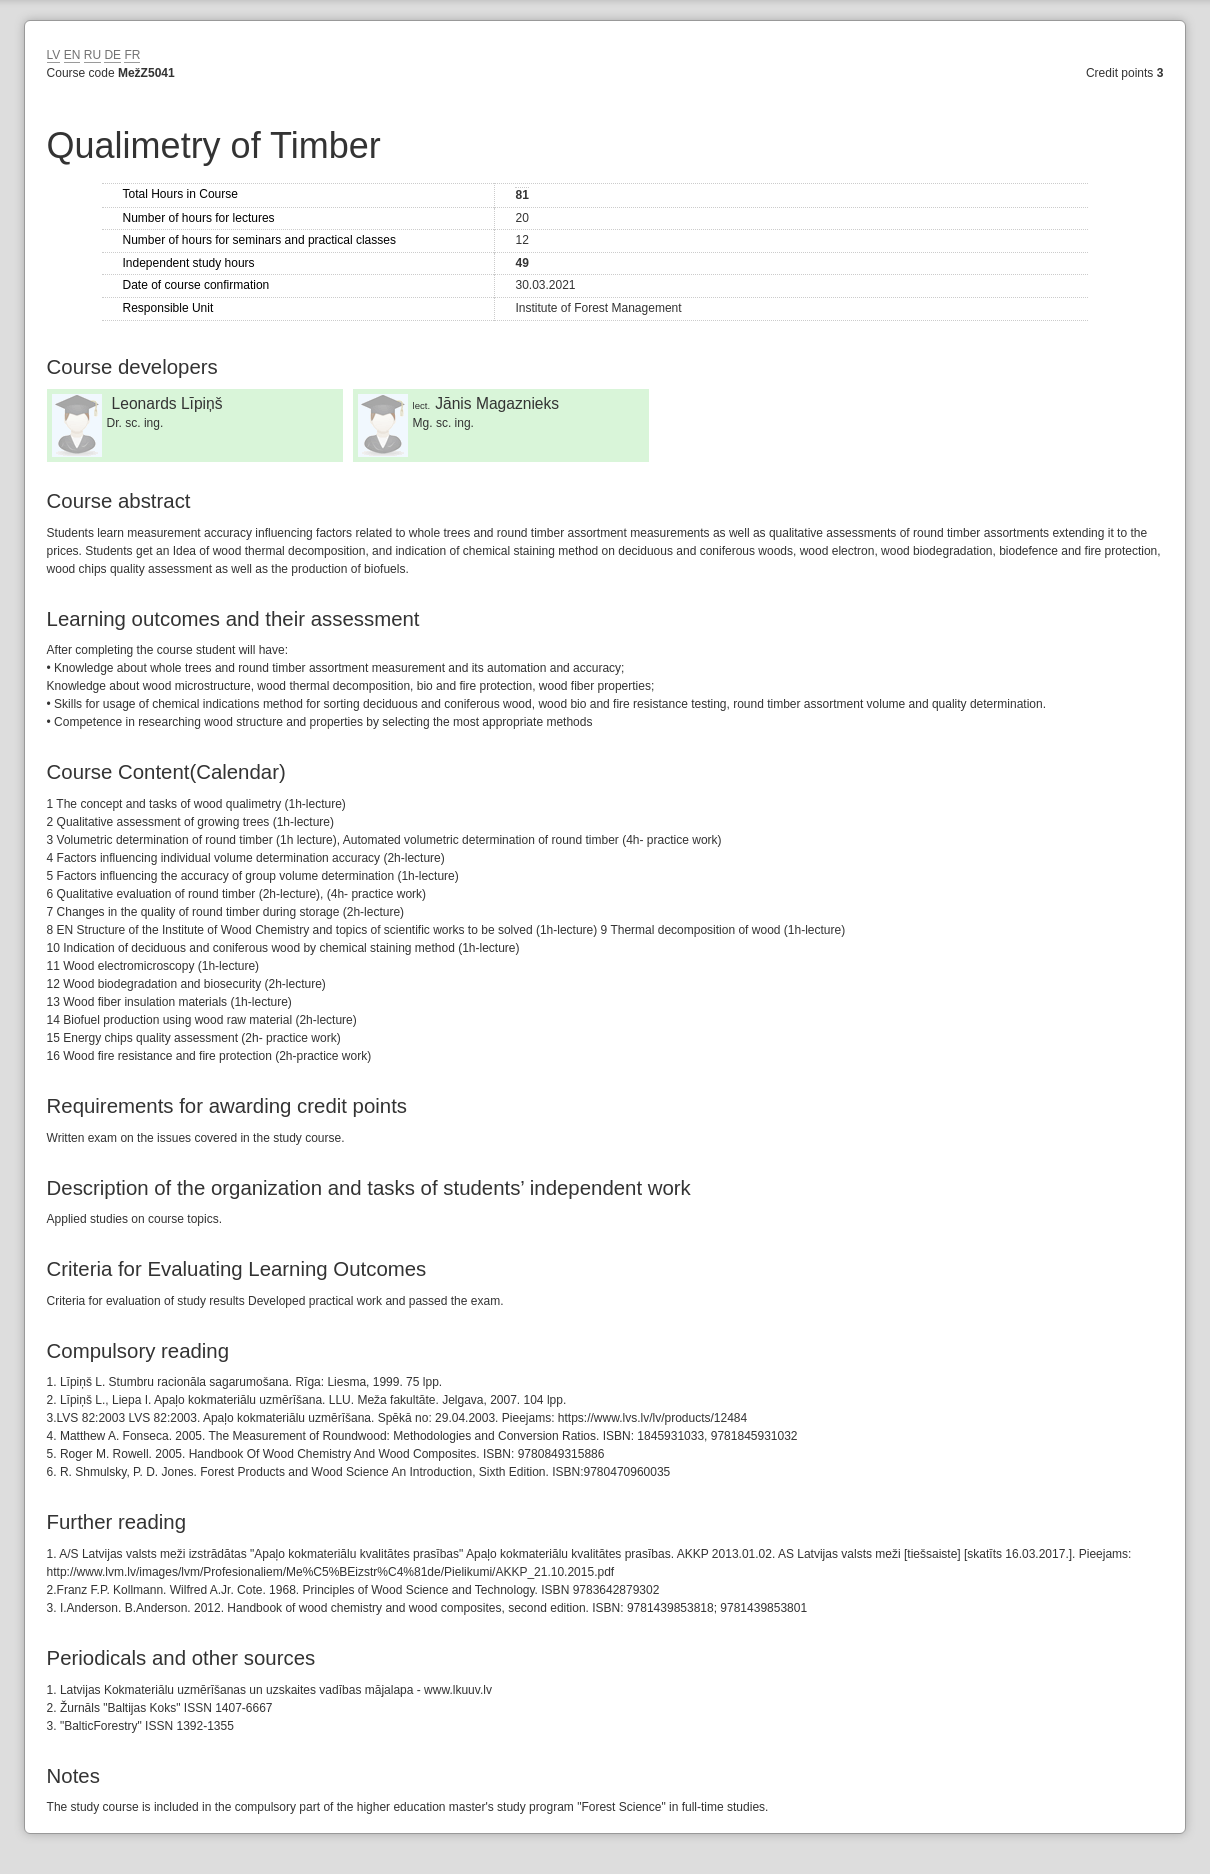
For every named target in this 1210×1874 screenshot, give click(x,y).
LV (54, 55)
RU (92, 55)
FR (132, 55)
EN (72, 55)
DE (112, 55)
